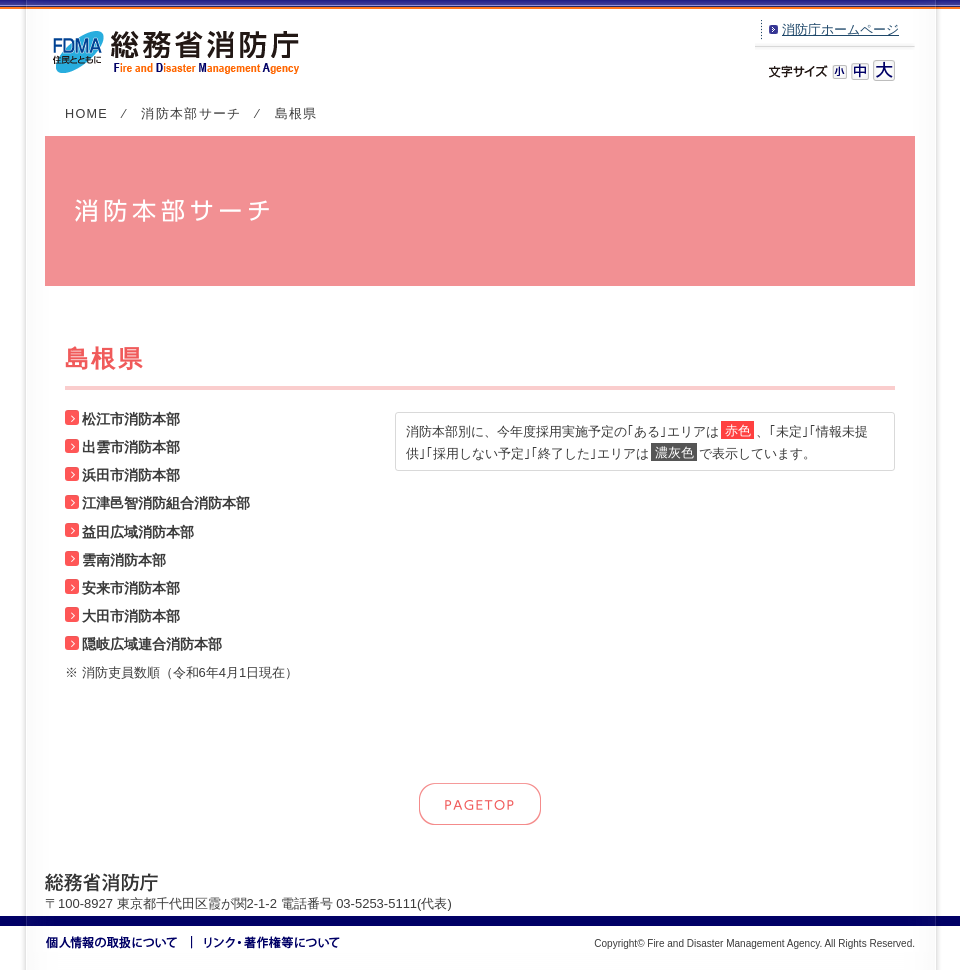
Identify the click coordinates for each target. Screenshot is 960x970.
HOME (86, 114)
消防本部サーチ (191, 114)
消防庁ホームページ (840, 29)
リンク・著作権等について (266, 942)
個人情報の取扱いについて (119, 942)
